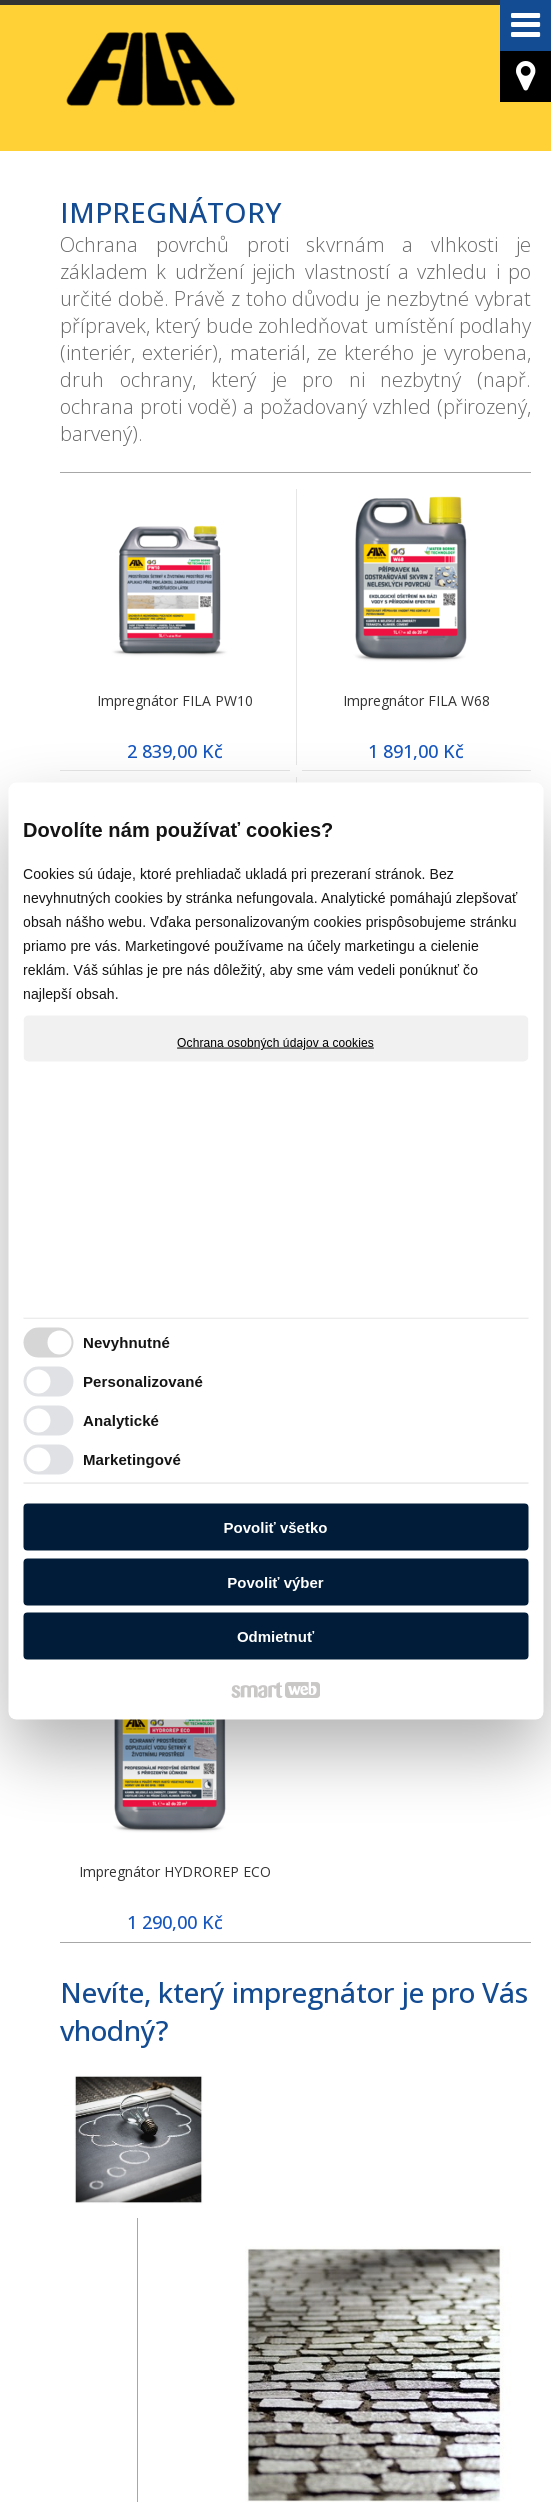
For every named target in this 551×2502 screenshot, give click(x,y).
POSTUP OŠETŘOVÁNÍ (457, 2248)
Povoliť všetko (276, 1527)
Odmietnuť (275, 1636)
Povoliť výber (275, 1581)
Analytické (121, 1419)
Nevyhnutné (126, 1341)
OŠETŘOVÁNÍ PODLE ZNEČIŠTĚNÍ (135, 2261)
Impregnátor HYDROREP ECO (175, 1871)
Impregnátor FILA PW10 (175, 700)
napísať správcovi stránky (110, 2453)
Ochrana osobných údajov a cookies (275, 1043)
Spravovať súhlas (460, 2453)
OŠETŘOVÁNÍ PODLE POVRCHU (296, 2261)
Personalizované (143, 1380)
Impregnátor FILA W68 (416, 700)
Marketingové (132, 1458)
